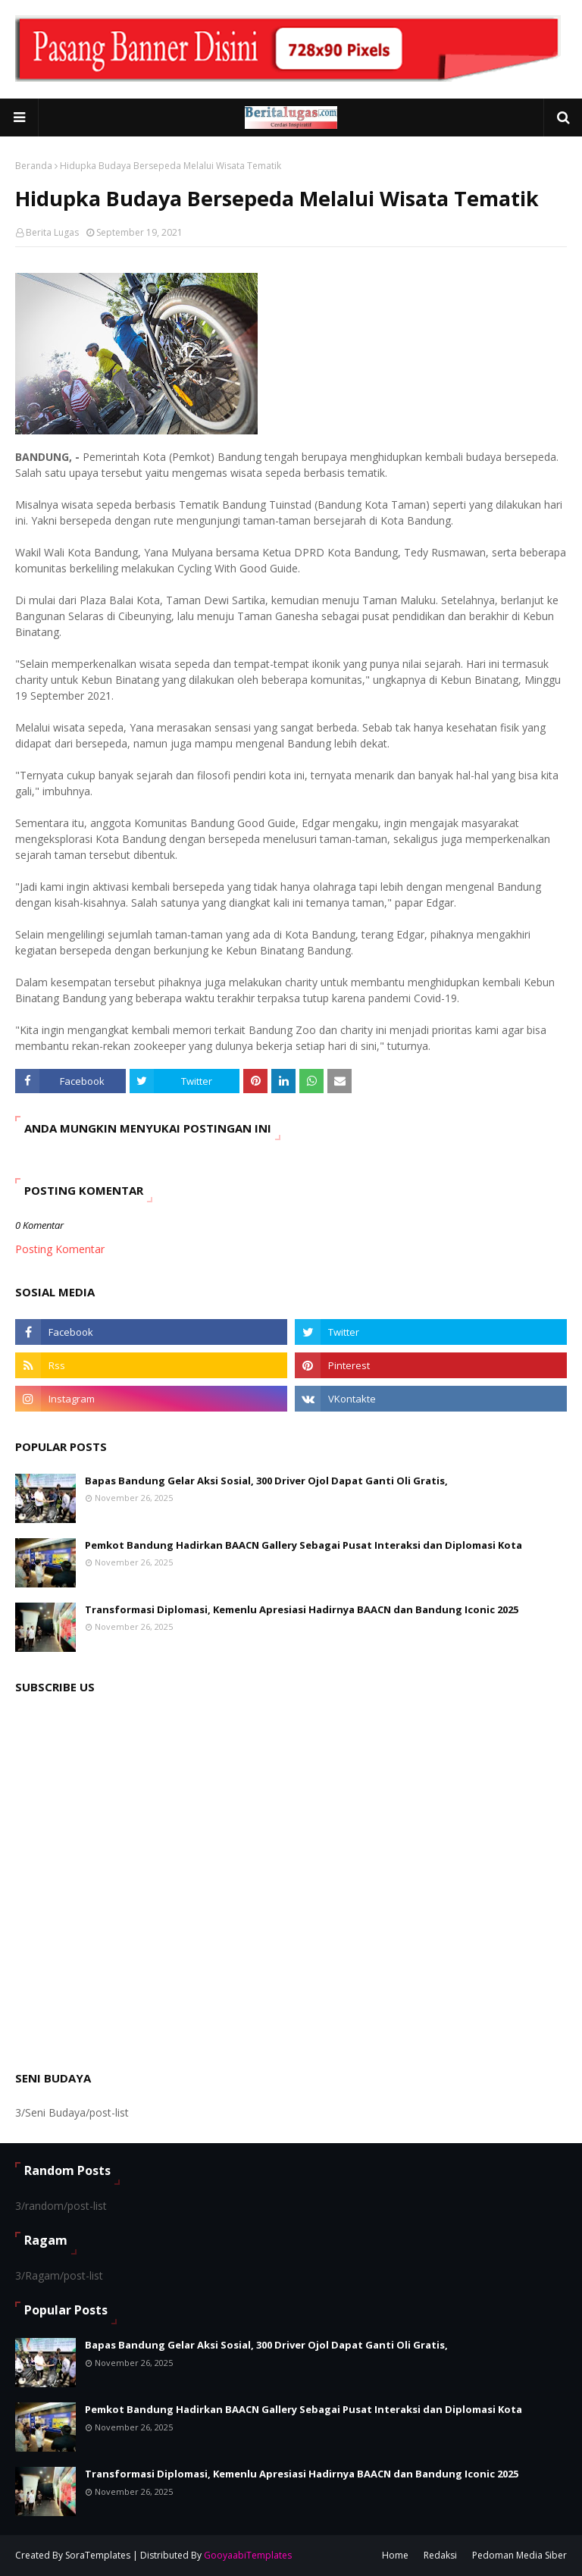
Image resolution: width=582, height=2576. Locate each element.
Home (395, 2555)
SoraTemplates (97, 2555)
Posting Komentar (60, 1249)
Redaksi (440, 2555)
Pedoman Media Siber (519, 2555)
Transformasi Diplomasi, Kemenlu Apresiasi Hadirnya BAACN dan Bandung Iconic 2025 (301, 1609)
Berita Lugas (52, 232)
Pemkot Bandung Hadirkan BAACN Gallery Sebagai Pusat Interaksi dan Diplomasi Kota (303, 1545)
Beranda (33, 165)
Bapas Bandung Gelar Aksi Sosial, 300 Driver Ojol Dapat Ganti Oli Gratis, (266, 1480)
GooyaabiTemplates (248, 2555)
